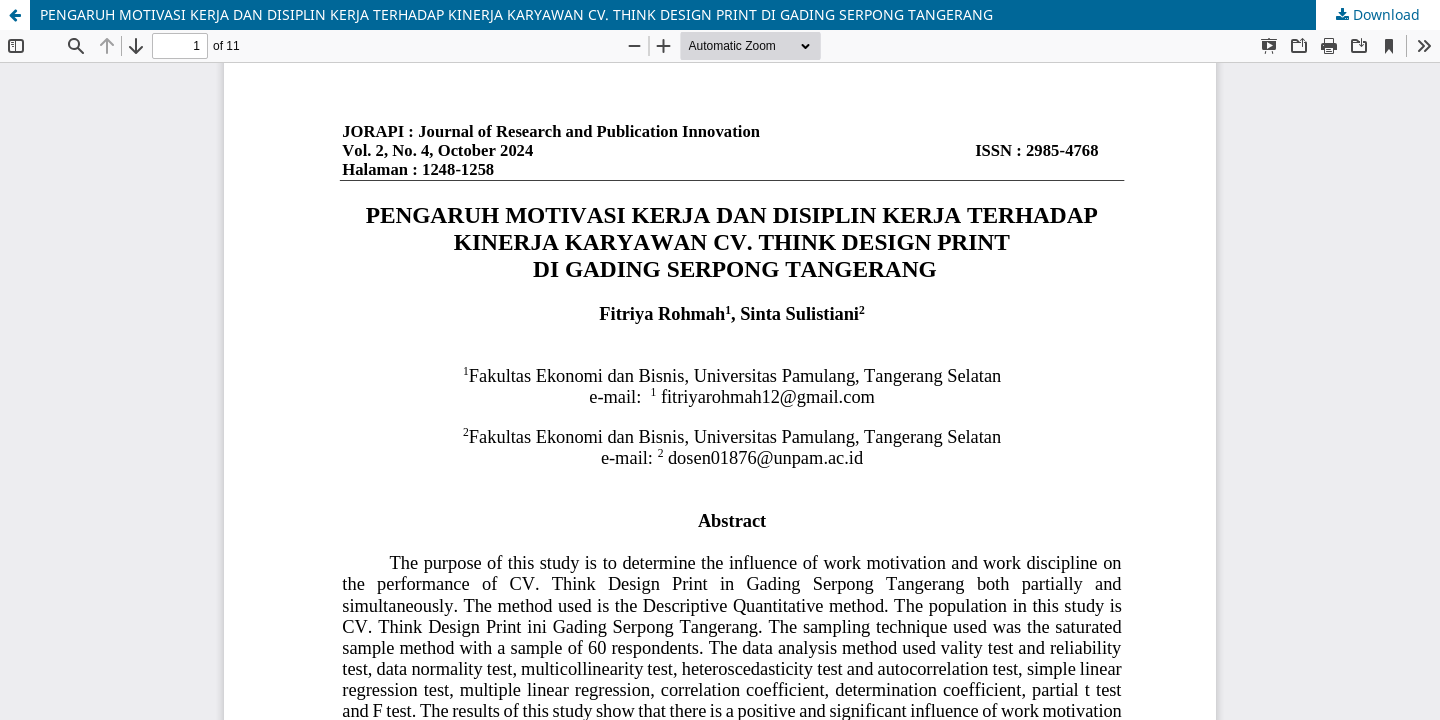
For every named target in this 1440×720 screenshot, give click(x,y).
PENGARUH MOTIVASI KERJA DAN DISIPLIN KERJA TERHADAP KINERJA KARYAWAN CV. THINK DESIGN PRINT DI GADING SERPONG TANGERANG (516, 14)
